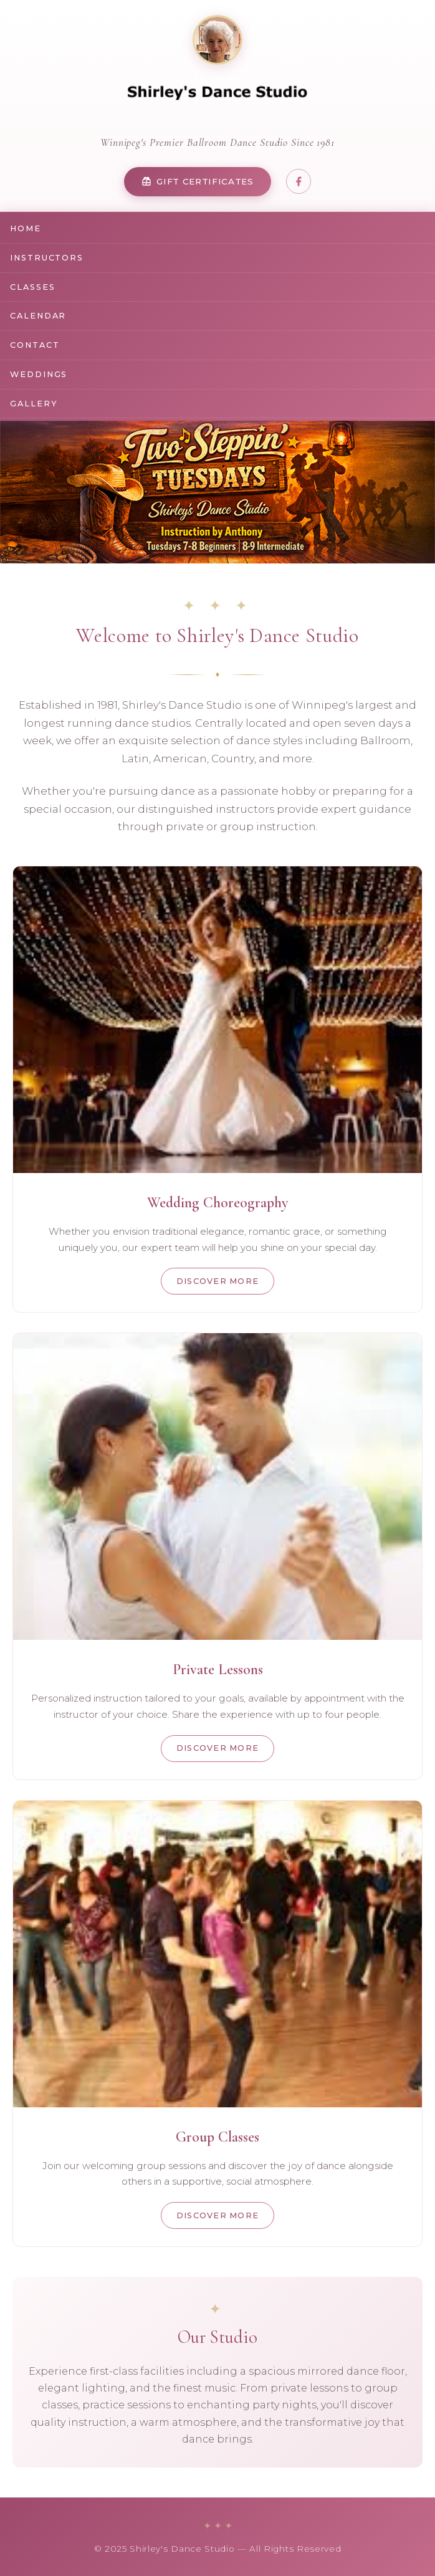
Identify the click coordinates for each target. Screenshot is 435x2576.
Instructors (47, 257)
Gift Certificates (197, 181)
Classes (32, 287)
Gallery (33, 403)
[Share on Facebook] (298, 181)
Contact (34, 345)
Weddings (38, 374)
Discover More (217, 1281)
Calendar (38, 315)
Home (25, 228)
